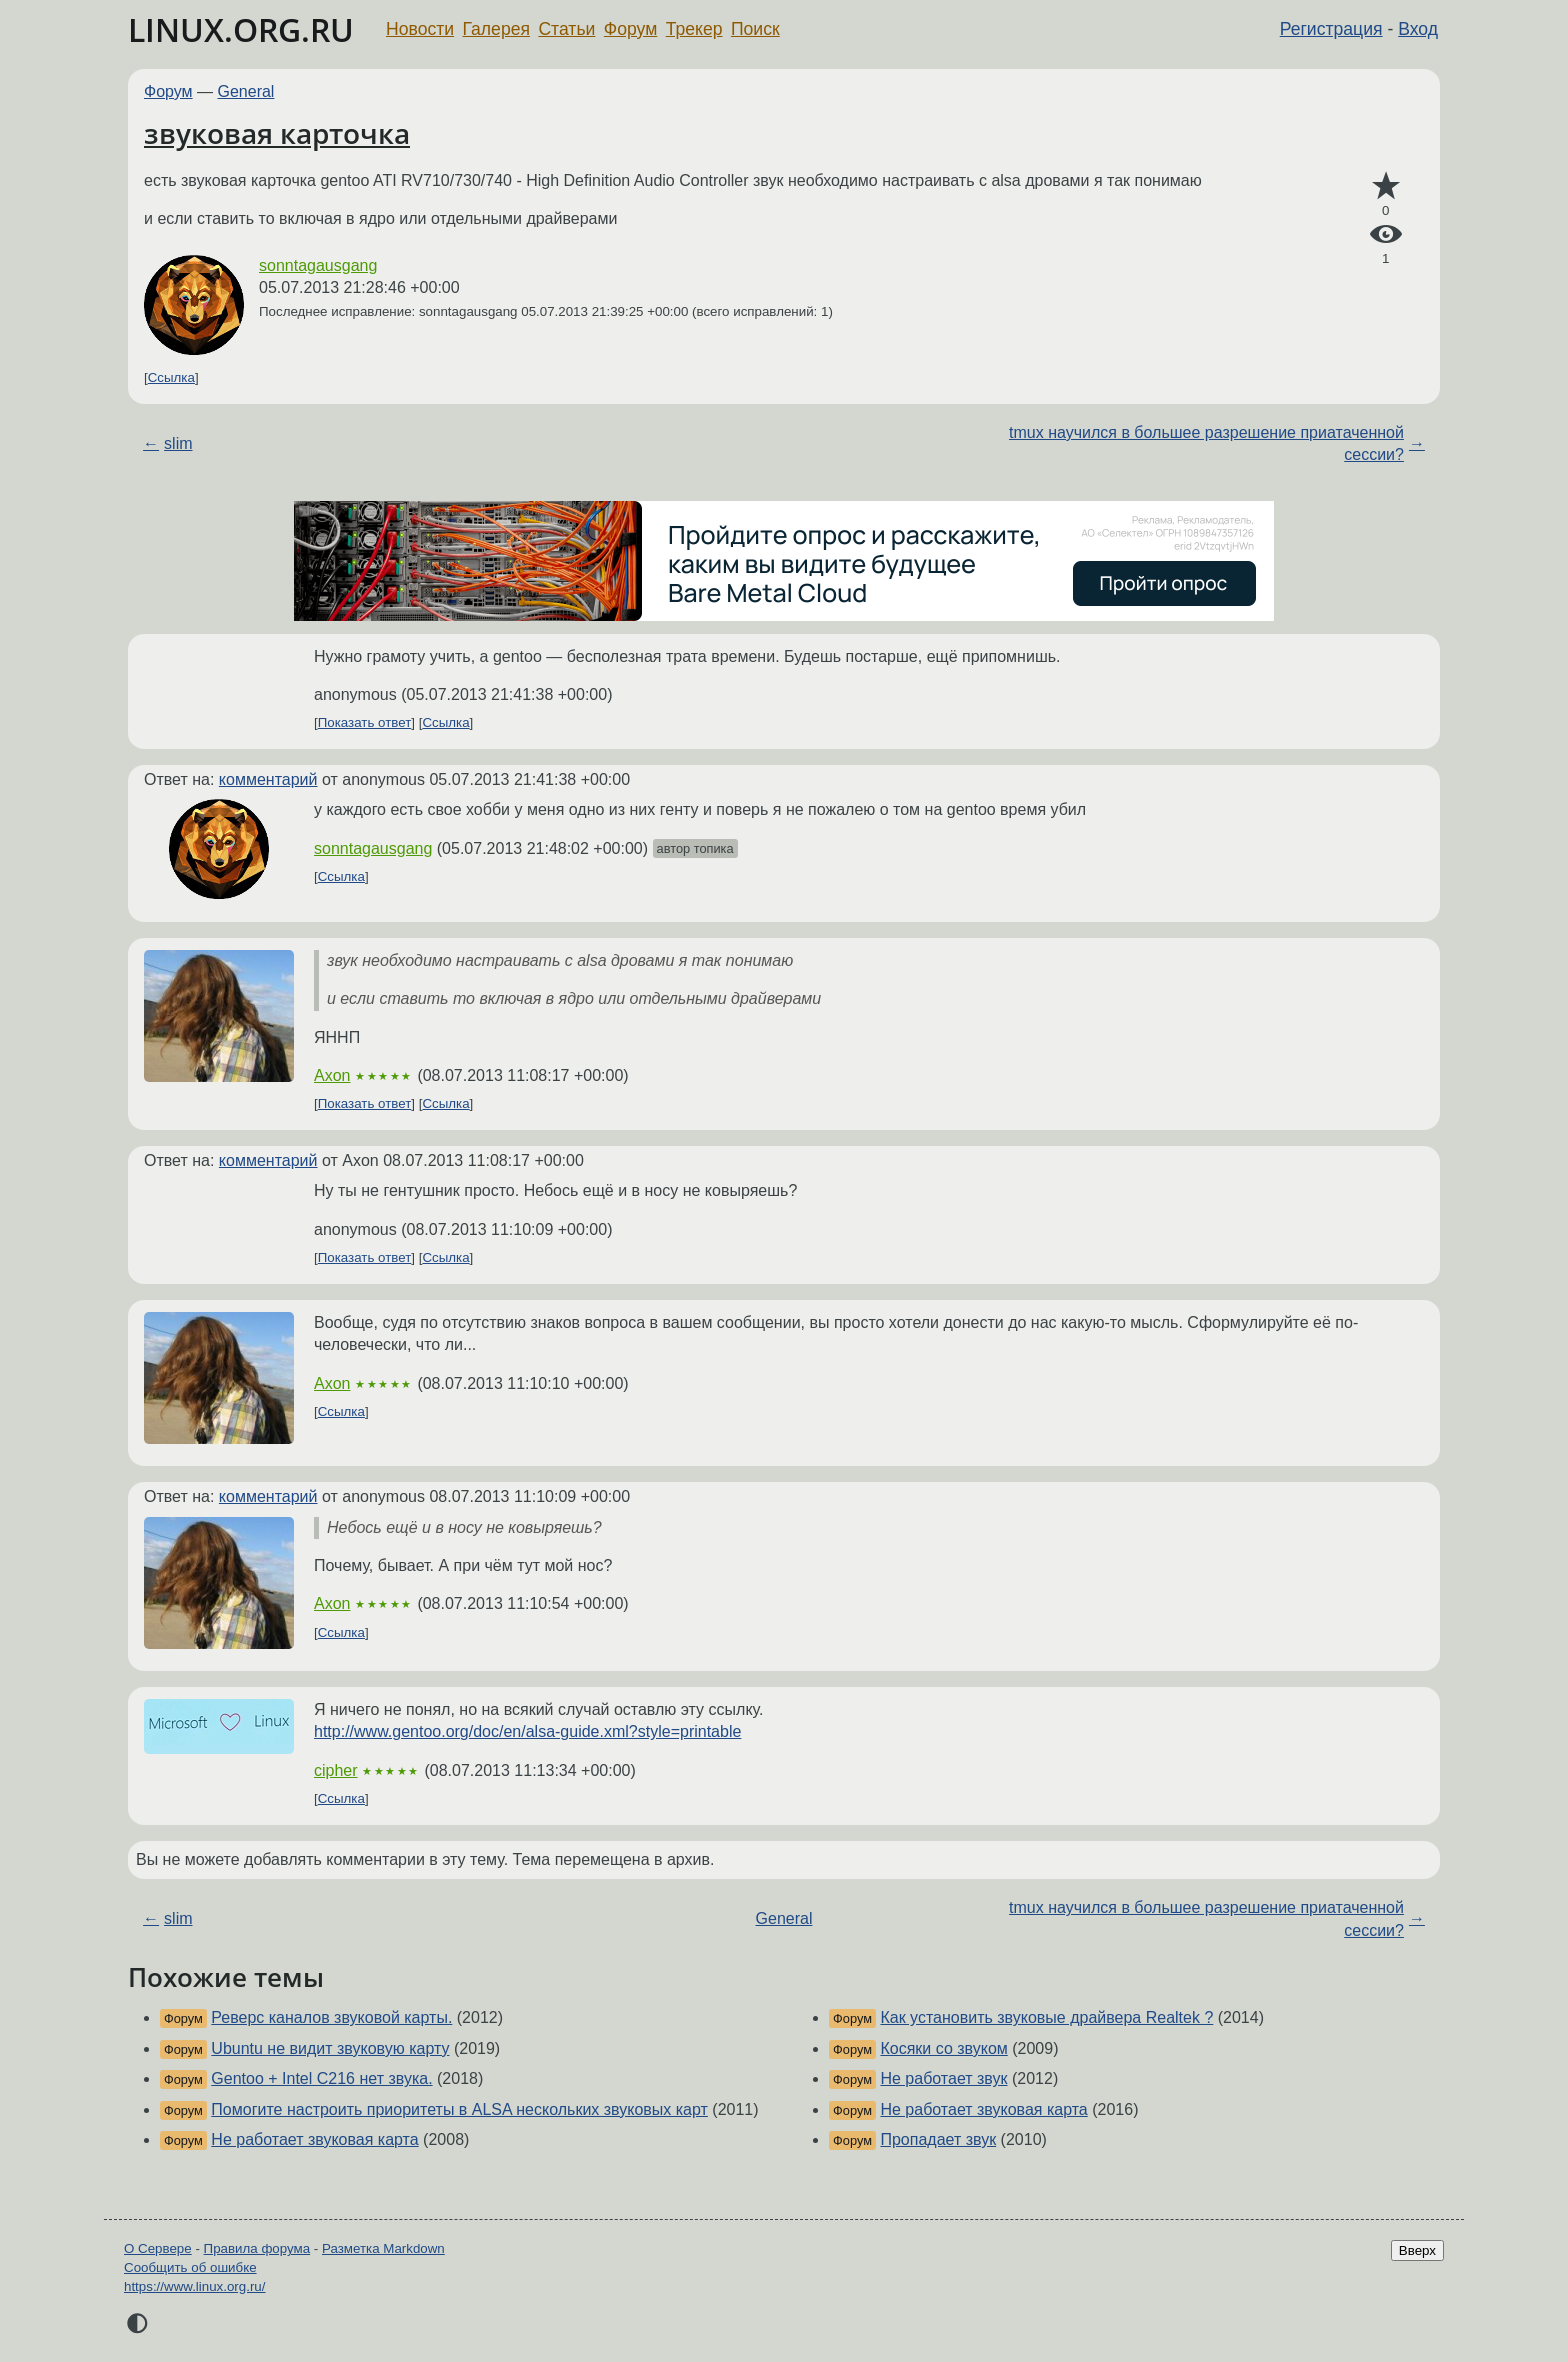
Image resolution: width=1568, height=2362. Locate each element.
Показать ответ (365, 722)
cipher (336, 1770)
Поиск (755, 29)
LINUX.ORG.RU (241, 29)
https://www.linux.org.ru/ (194, 2286)
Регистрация (1331, 29)
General (246, 91)
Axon (332, 1075)
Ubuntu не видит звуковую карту (330, 2048)
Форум (630, 29)
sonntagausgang (318, 265)
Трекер (694, 29)
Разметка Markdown (383, 2248)
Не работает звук (943, 2078)
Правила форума (257, 2248)
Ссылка (171, 377)
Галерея (496, 29)
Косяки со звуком (943, 2048)
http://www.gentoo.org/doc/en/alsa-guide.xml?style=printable (527, 1731)
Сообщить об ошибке (190, 2267)
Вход (1418, 29)
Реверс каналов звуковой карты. (331, 2017)
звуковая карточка (277, 133)
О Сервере (158, 2248)
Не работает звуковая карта (314, 2139)
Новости (420, 29)
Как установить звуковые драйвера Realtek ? (1046, 2017)
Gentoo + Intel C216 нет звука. (321, 2078)
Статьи (566, 29)
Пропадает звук (938, 2139)
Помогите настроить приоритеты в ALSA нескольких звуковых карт (459, 2109)
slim (178, 443)
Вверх (1417, 2250)
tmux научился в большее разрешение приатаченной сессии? (1206, 443)
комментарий (268, 779)
